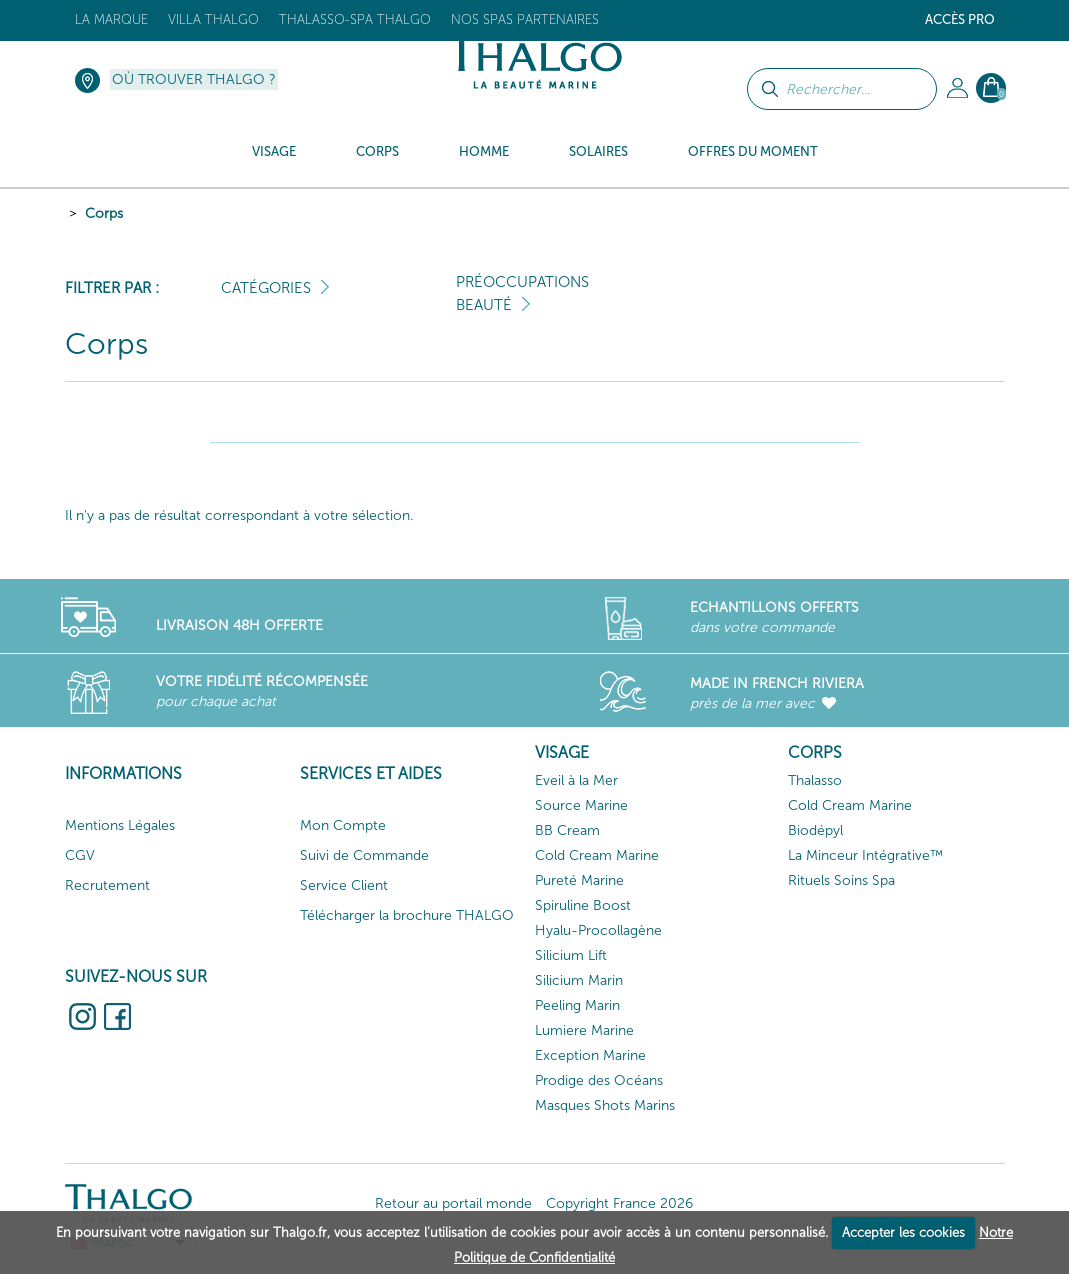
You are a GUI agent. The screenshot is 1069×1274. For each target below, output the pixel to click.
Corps (104, 213)
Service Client (344, 885)
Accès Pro (960, 19)
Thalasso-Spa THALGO (355, 19)
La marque (111, 19)
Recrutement (107, 885)
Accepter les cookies (903, 1232)
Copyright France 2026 (619, 1203)
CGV (80, 855)
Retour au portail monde (453, 1203)
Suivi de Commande (364, 855)
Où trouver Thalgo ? (194, 79)
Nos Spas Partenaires (525, 19)
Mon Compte (343, 825)
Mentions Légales (120, 825)
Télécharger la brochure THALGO (407, 915)
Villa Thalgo (213, 19)
